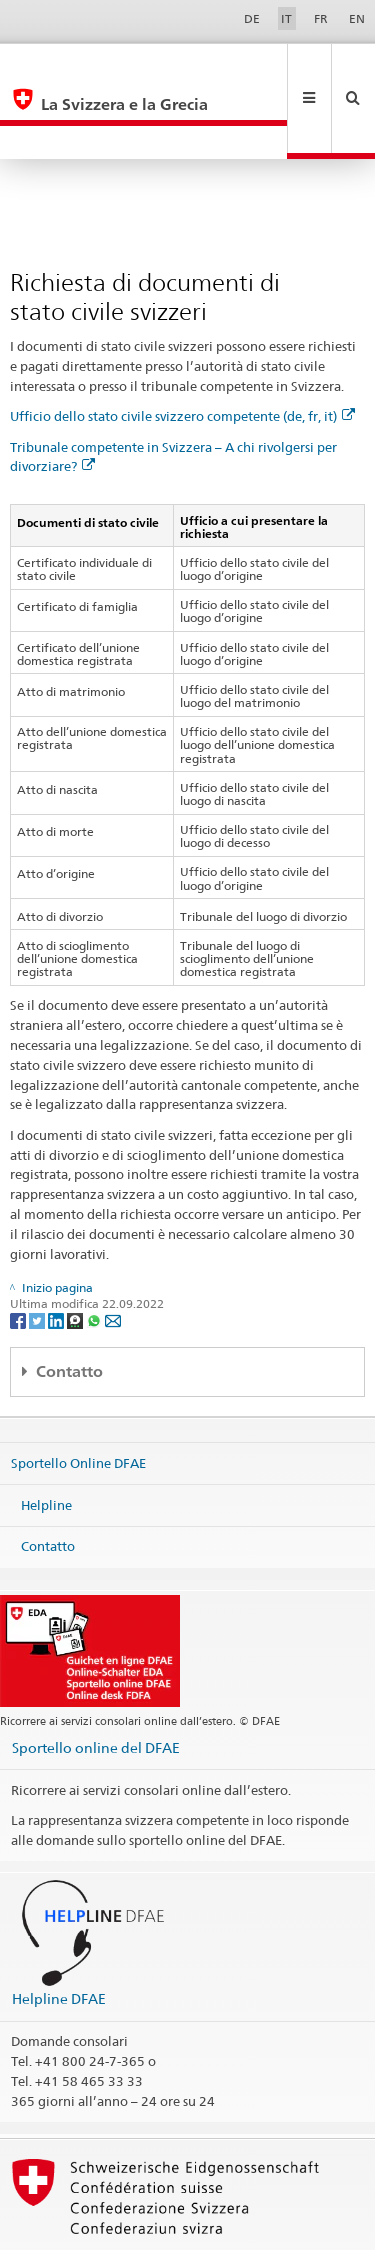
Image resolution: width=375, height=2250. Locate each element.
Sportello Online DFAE (78, 1396)
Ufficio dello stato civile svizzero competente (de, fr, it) (182, 349)
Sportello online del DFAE (96, 1680)
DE (252, 18)
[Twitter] (38, 1252)
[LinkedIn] (57, 1252)
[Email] (113, 1252)
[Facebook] (19, 1252)
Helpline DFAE (59, 1931)
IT (286, 18)
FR (321, 18)
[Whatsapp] (95, 1252)
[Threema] (76, 1252)
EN (357, 18)
